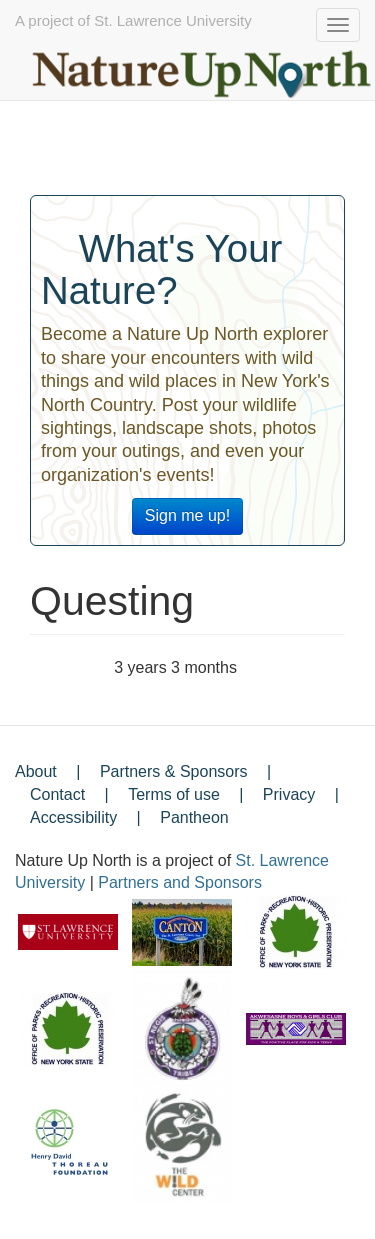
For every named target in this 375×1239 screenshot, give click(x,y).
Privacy (289, 794)
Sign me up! (187, 515)
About (36, 771)
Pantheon (194, 817)
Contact (57, 794)
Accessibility (73, 817)
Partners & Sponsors (174, 771)
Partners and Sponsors (180, 882)
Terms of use (174, 794)
